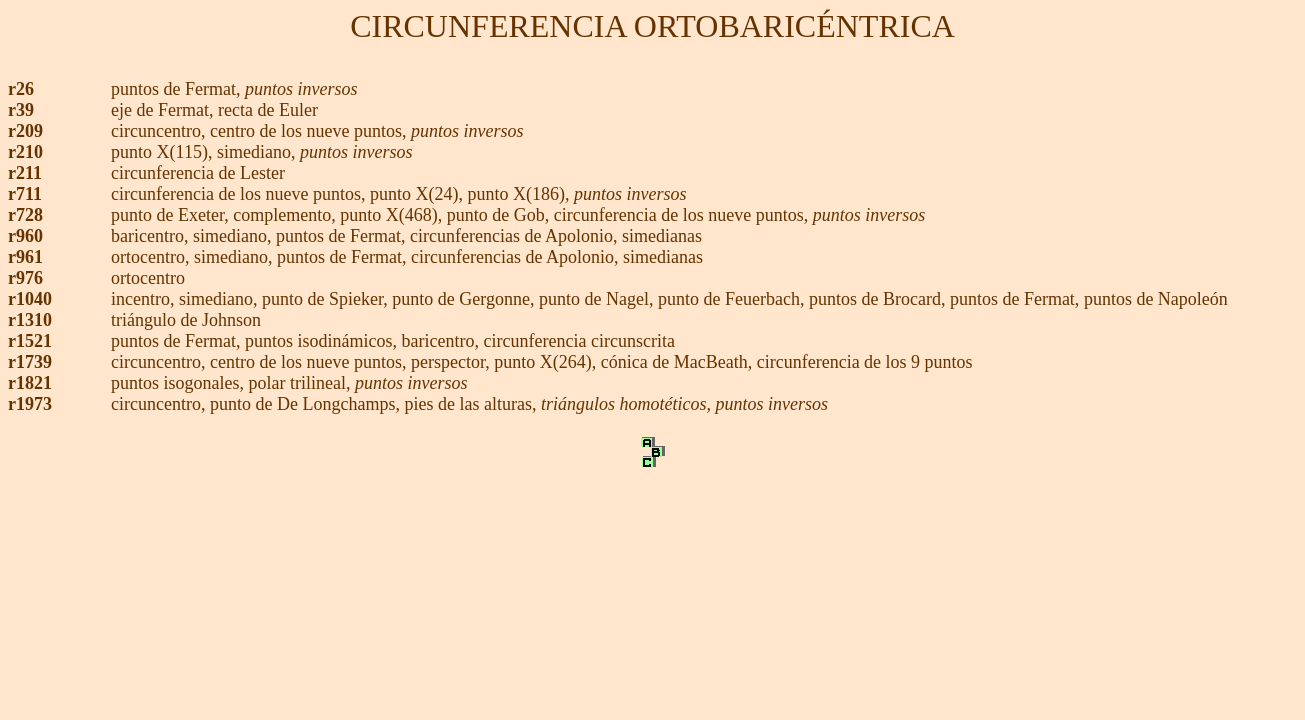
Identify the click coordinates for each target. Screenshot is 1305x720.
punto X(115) (159, 152)
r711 (25, 194)
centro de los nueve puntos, (310, 131)
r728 (25, 215)
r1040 (30, 299)
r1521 (30, 341)
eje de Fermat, (164, 110)
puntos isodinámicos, (323, 341)
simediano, (258, 152)
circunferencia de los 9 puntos (865, 362)
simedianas (662, 236)
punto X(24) (414, 194)
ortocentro (148, 257)
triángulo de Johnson (186, 320)
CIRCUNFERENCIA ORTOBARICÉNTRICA (652, 26)
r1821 (30, 383)
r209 (25, 131)
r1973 (30, 404)
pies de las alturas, (473, 404)
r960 (25, 236)
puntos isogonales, (180, 383)
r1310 (30, 320)
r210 (25, 152)
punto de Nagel (594, 299)
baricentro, (152, 236)
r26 (21, 89)
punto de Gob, (500, 215)
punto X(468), (391, 215)
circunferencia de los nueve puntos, (240, 194)
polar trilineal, (302, 383)
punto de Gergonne (461, 299)
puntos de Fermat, (175, 89)
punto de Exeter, (172, 215)
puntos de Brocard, (879, 299)
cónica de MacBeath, (679, 362)
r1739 (30, 362)
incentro (140, 299)
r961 (25, 257)
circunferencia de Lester (198, 173)
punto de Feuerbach (729, 299)
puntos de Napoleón (1156, 299)
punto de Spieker (322, 299)
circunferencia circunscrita (579, 341)
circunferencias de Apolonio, (516, 236)
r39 (21, 110)
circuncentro (156, 131)
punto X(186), (518, 194)
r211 (25, 173)
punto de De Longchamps (302, 404)
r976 (25, 278)
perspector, (452, 362)
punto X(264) (543, 362)
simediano (230, 236)
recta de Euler (268, 110)
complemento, (286, 215)
